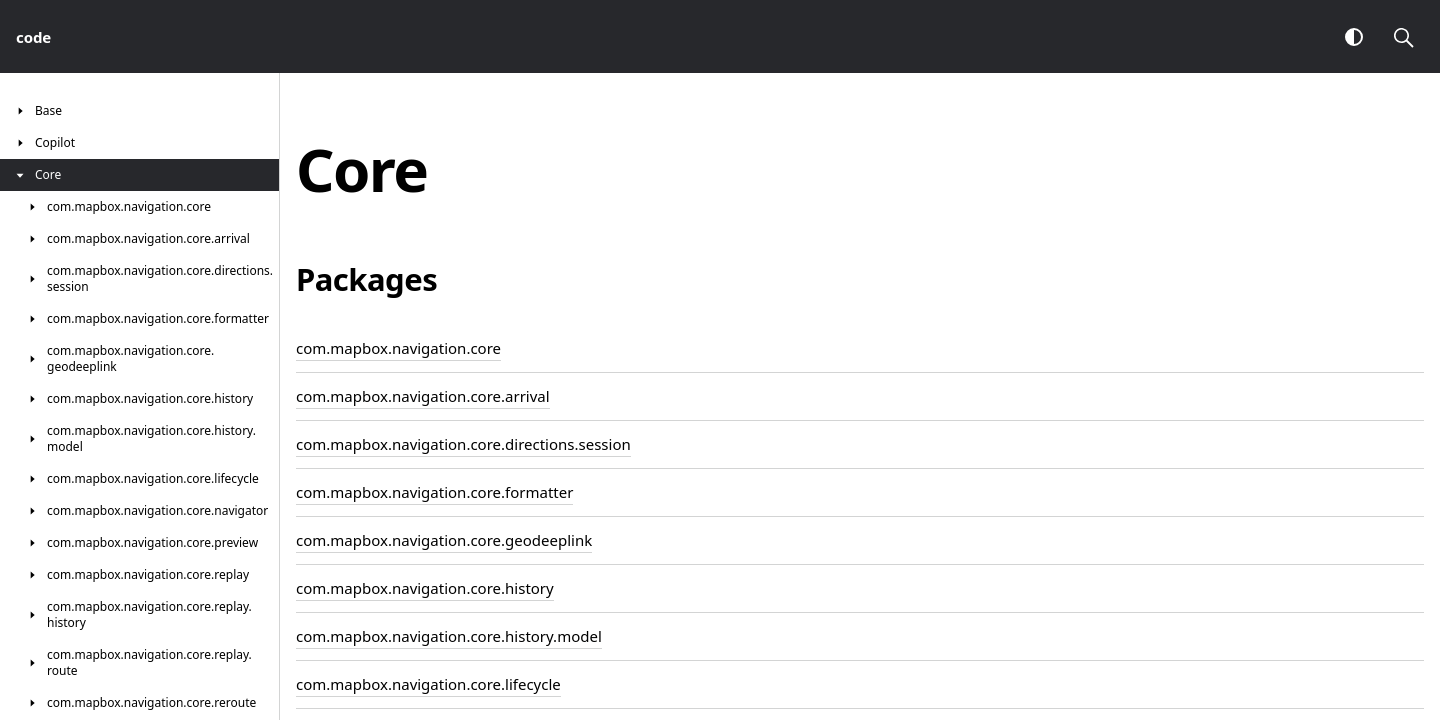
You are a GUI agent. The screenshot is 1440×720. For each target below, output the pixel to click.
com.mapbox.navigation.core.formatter (434, 492)
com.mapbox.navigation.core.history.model (449, 636)
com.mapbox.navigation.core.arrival (423, 396)
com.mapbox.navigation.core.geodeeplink (444, 540)
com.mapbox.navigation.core (398, 348)
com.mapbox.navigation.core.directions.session (463, 444)
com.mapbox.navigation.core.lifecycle (428, 684)
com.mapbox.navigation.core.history (425, 588)
